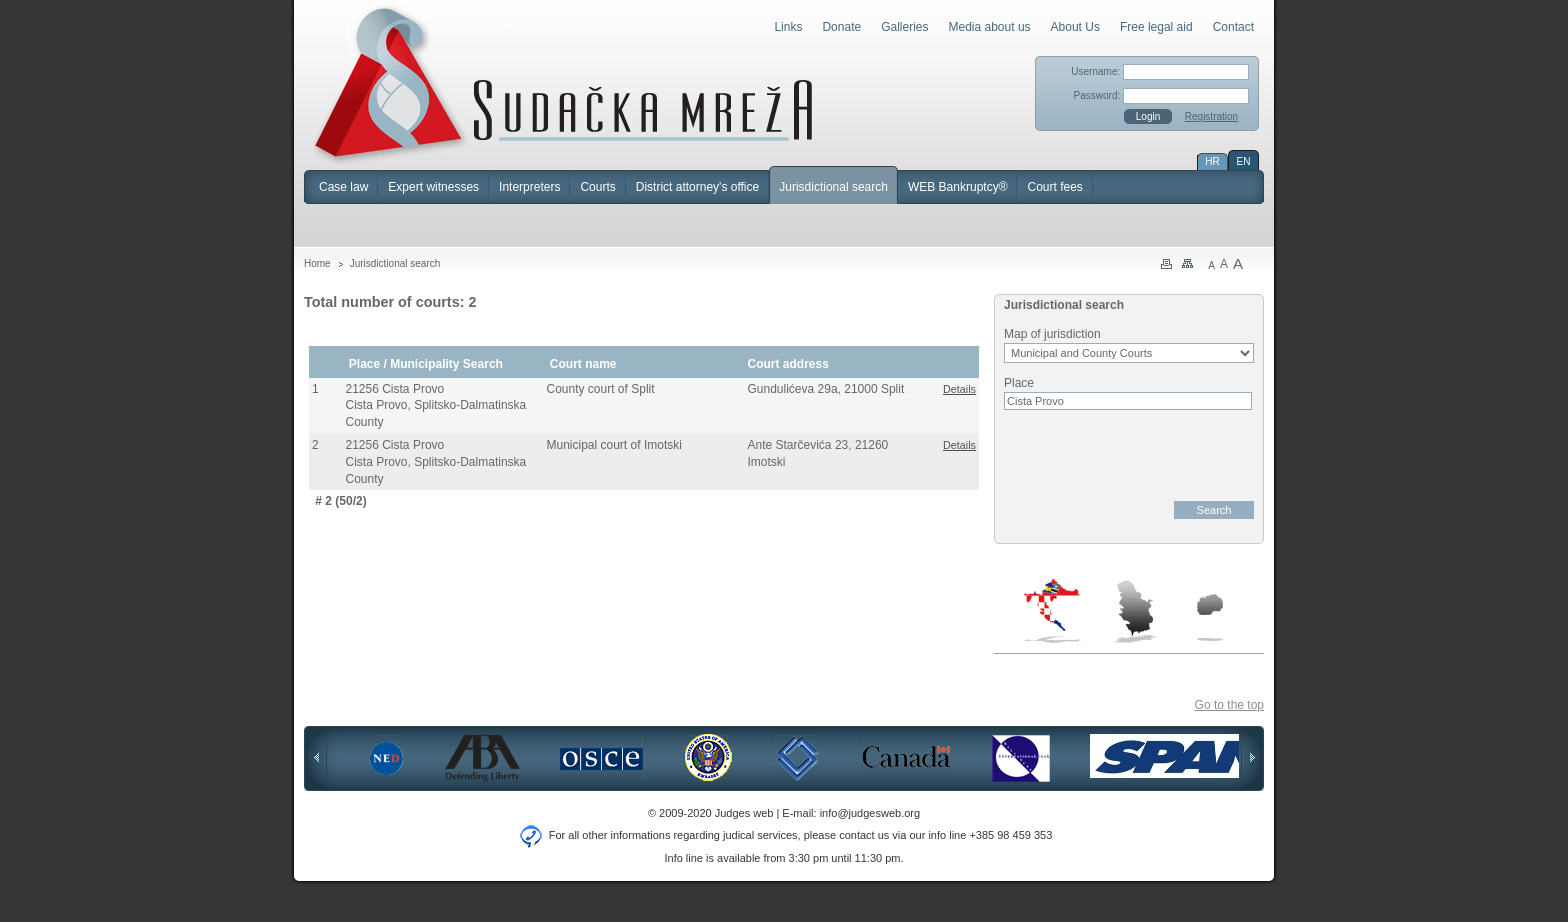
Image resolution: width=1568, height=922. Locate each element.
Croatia (1053, 611)
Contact (1233, 27)
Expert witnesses (433, 187)
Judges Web (563, 84)
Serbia (1135, 611)
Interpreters (529, 187)
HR (1212, 161)
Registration (1211, 116)
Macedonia (1210, 617)
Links (788, 27)
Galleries (904, 27)
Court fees (1054, 187)
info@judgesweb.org (870, 813)
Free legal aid (1156, 27)
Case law (343, 187)
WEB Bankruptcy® (958, 187)
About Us (1075, 27)
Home (317, 263)
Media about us (990, 27)
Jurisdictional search (833, 187)
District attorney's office (697, 187)
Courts (597, 187)
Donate (841, 27)
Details (959, 389)
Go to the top (1229, 705)
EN (1244, 161)
